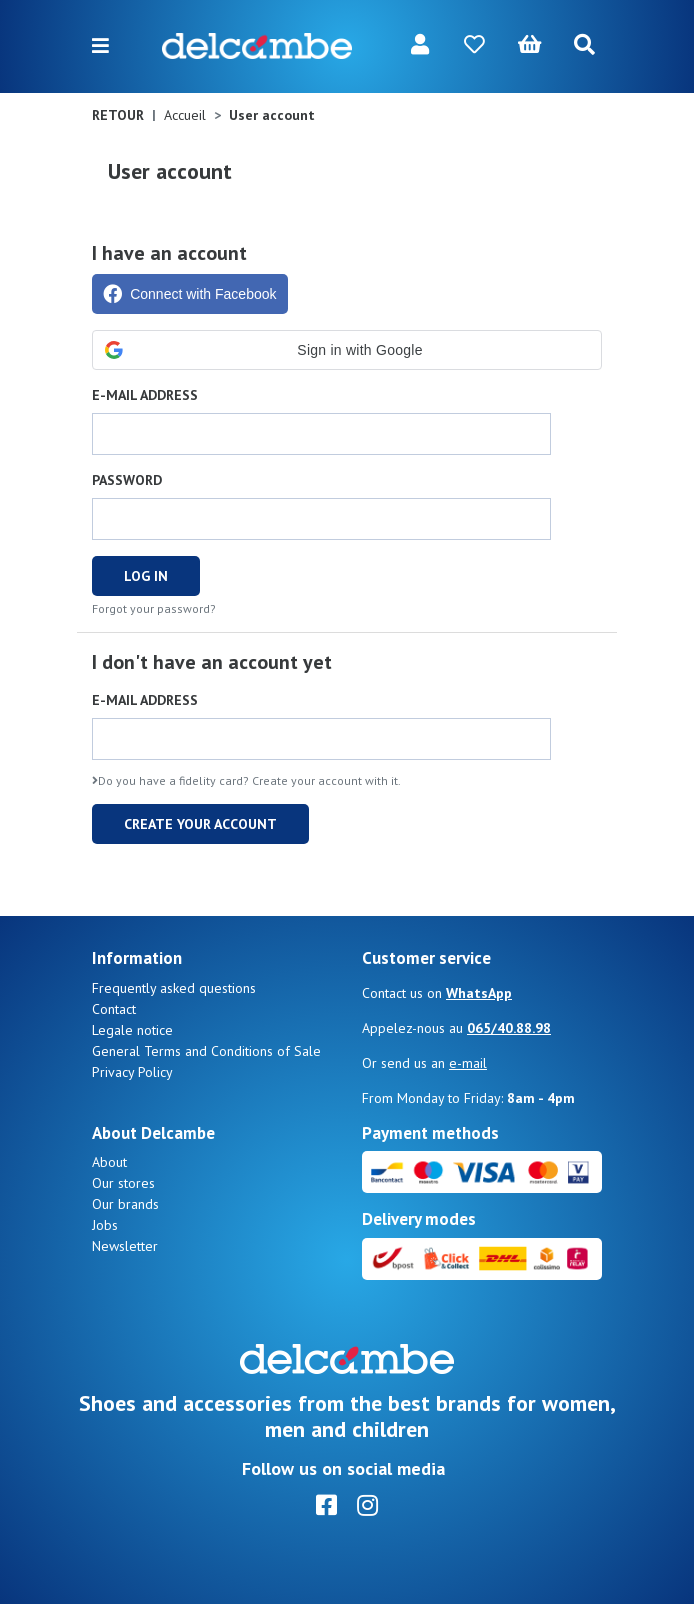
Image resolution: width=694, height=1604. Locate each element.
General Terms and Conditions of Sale (206, 1051)
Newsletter (125, 1246)
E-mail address (145, 395)
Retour (118, 115)
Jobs (105, 1225)
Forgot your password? (154, 608)
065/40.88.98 (509, 1028)
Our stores (123, 1183)
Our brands (125, 1204)
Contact (114, 1009)
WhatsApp (479, 993)
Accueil (185, 115)
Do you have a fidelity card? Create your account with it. (246, 780)
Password (127, 480)
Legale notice (132, 1030)
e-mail (468, 1063)
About (109, 1162)
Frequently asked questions (174, 988)
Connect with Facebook (189, 293)
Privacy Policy (132, 1072)
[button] (347, 350)
